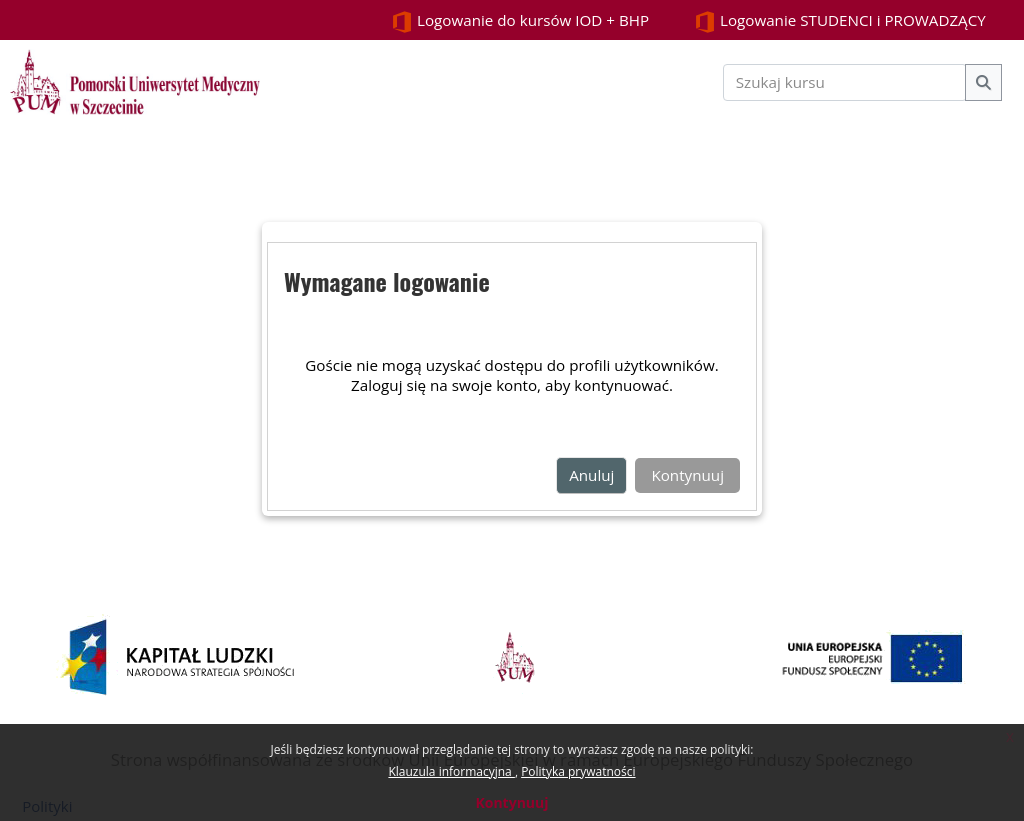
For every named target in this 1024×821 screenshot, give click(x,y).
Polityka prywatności (578, 771)
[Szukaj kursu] (845, 82)
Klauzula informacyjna (451, 771)
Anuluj (591, 475)
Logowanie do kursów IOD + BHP (520, 21)
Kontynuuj (511, 802)
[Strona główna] (135, 80)
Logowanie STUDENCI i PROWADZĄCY (840, 21)
